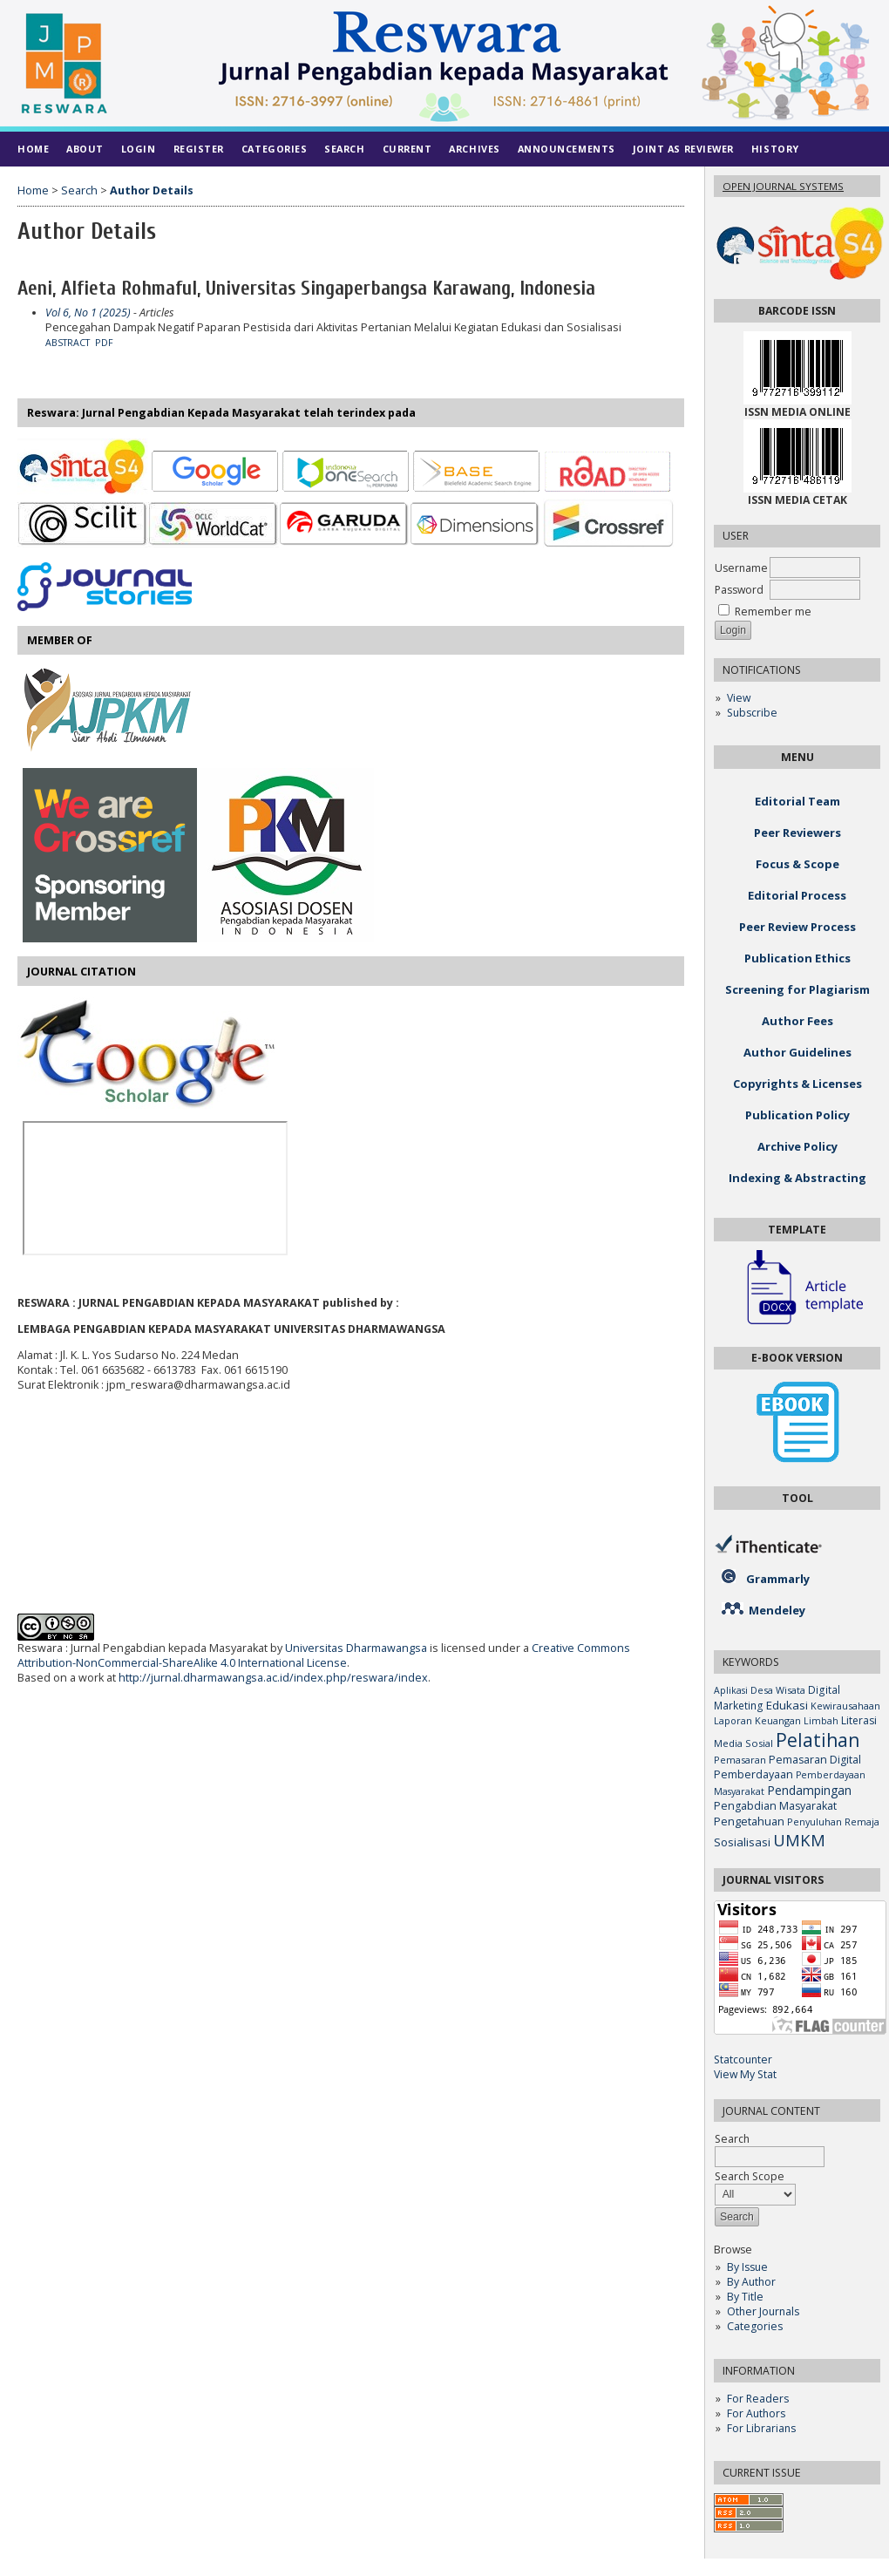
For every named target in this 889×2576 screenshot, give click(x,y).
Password (739, 589)
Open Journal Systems (783, 186)
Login (138, 148)
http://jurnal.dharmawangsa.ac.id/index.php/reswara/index (273, 1677)
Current (407, 148)
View (738, 697)
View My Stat (745, 2074)
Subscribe (752, 712)
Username (741, 568)
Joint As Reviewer (683, 148)
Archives (474, 148)
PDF (104, 342)
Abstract (67, 342)
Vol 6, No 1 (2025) (88, 312)
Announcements (566, 148)
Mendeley (777, 1610)
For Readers (758, 2398)
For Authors (756, 2413)
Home (33, 148)
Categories (755, 2326)
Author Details (151, 190)
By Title (745, 2296)
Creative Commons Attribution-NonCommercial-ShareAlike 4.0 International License (323, 1655)
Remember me (773, 611)
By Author (751, 2281)
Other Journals (763, 2311)
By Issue (747, 2267)
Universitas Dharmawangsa (356, 1648)
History (775, 148)
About (85, 148)
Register (198, 148)
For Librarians (761, 2428)
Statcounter (743, 2059)
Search (344, 148)
